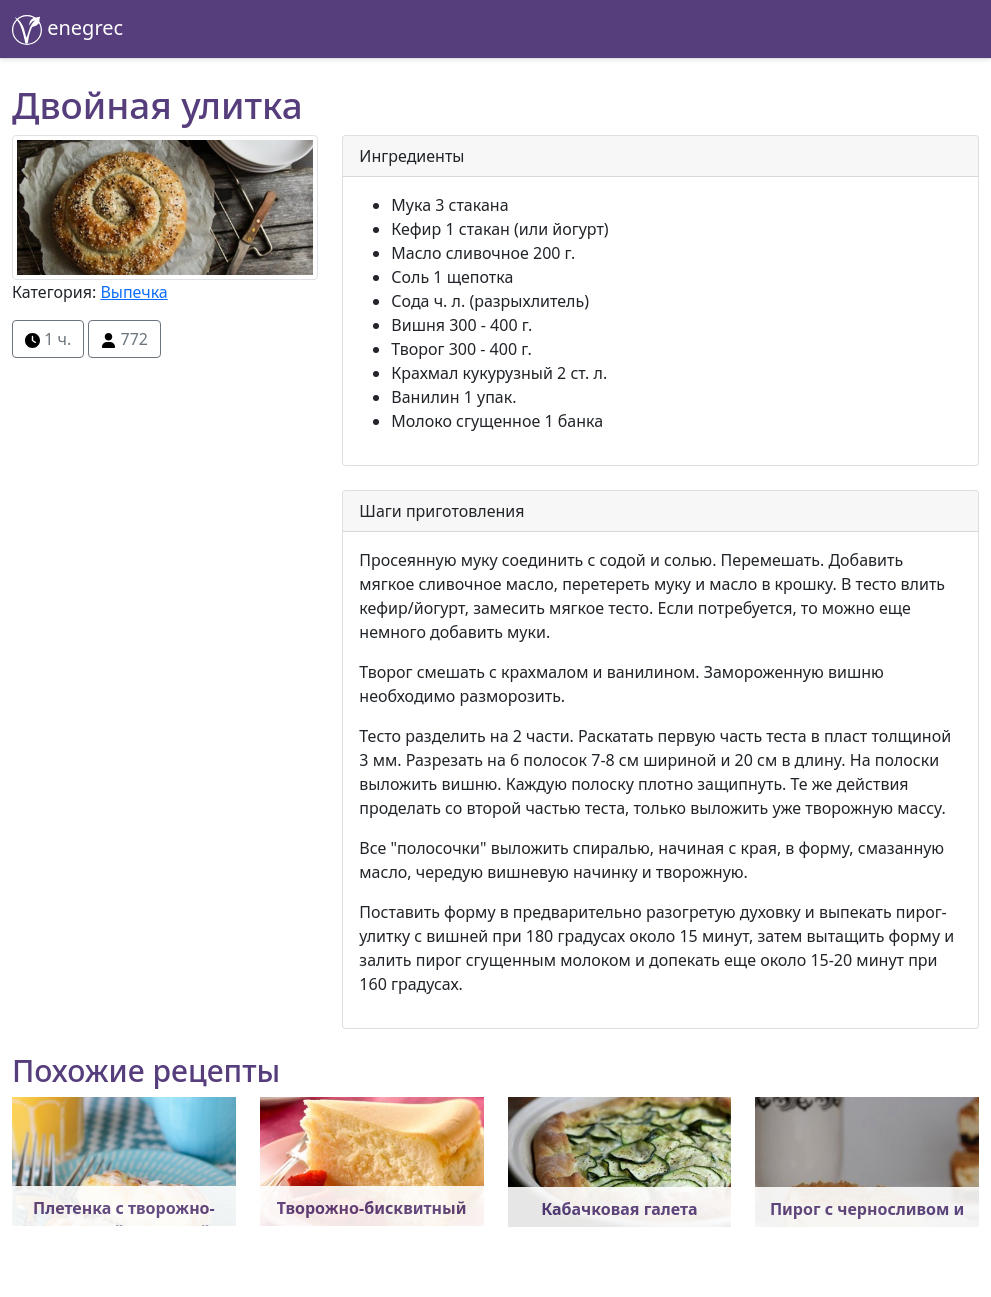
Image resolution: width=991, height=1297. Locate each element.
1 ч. (48, 339)
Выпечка (133, 292)
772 (124, 339)
